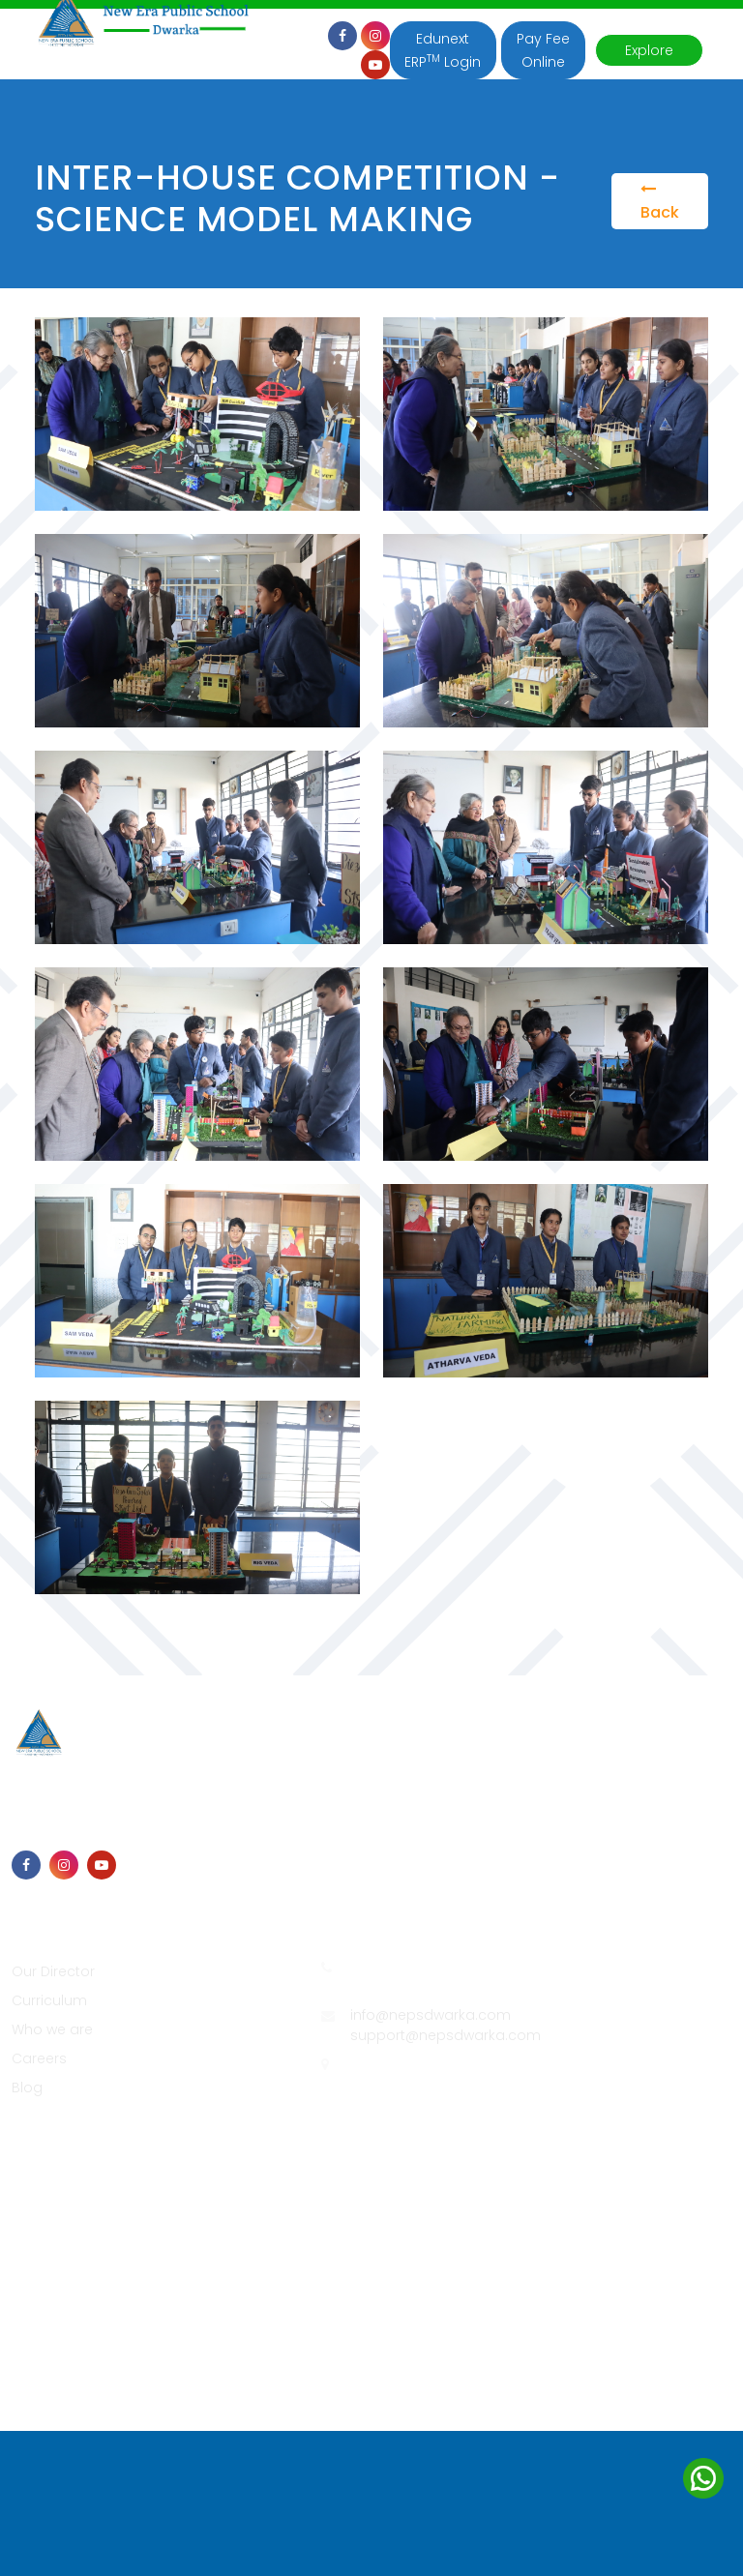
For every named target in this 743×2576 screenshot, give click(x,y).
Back (659, 202)
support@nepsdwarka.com (445, 2035)
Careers (39, 2058)
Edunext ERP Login (442, 50)
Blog (27, 2087)
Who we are (52, 2029)
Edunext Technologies (620, 2175)
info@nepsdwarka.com (430, 2015)
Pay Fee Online (543, 50)
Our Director (53, 1971)
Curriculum (49, 2000)
